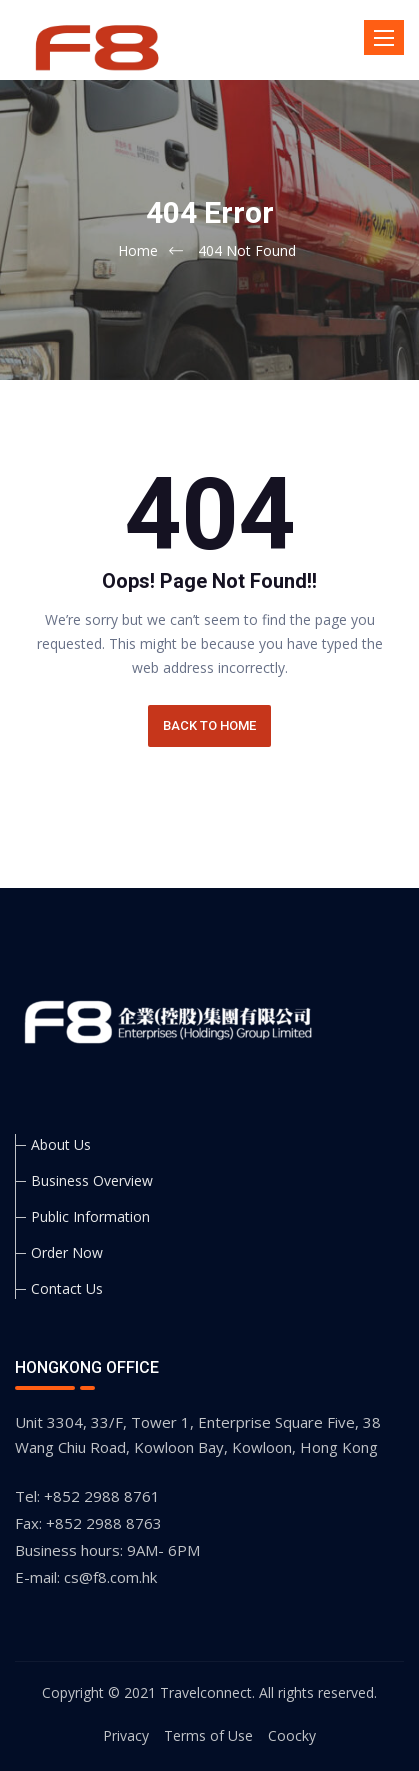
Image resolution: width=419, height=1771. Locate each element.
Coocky (292, 1735)
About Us (61, 1144)
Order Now (67, 1252)
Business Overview (92, 1180)
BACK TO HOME (209, 725)
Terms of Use (208, 1735)
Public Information (90, 1216)
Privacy (126, 1735)
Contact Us (67, 1288)
